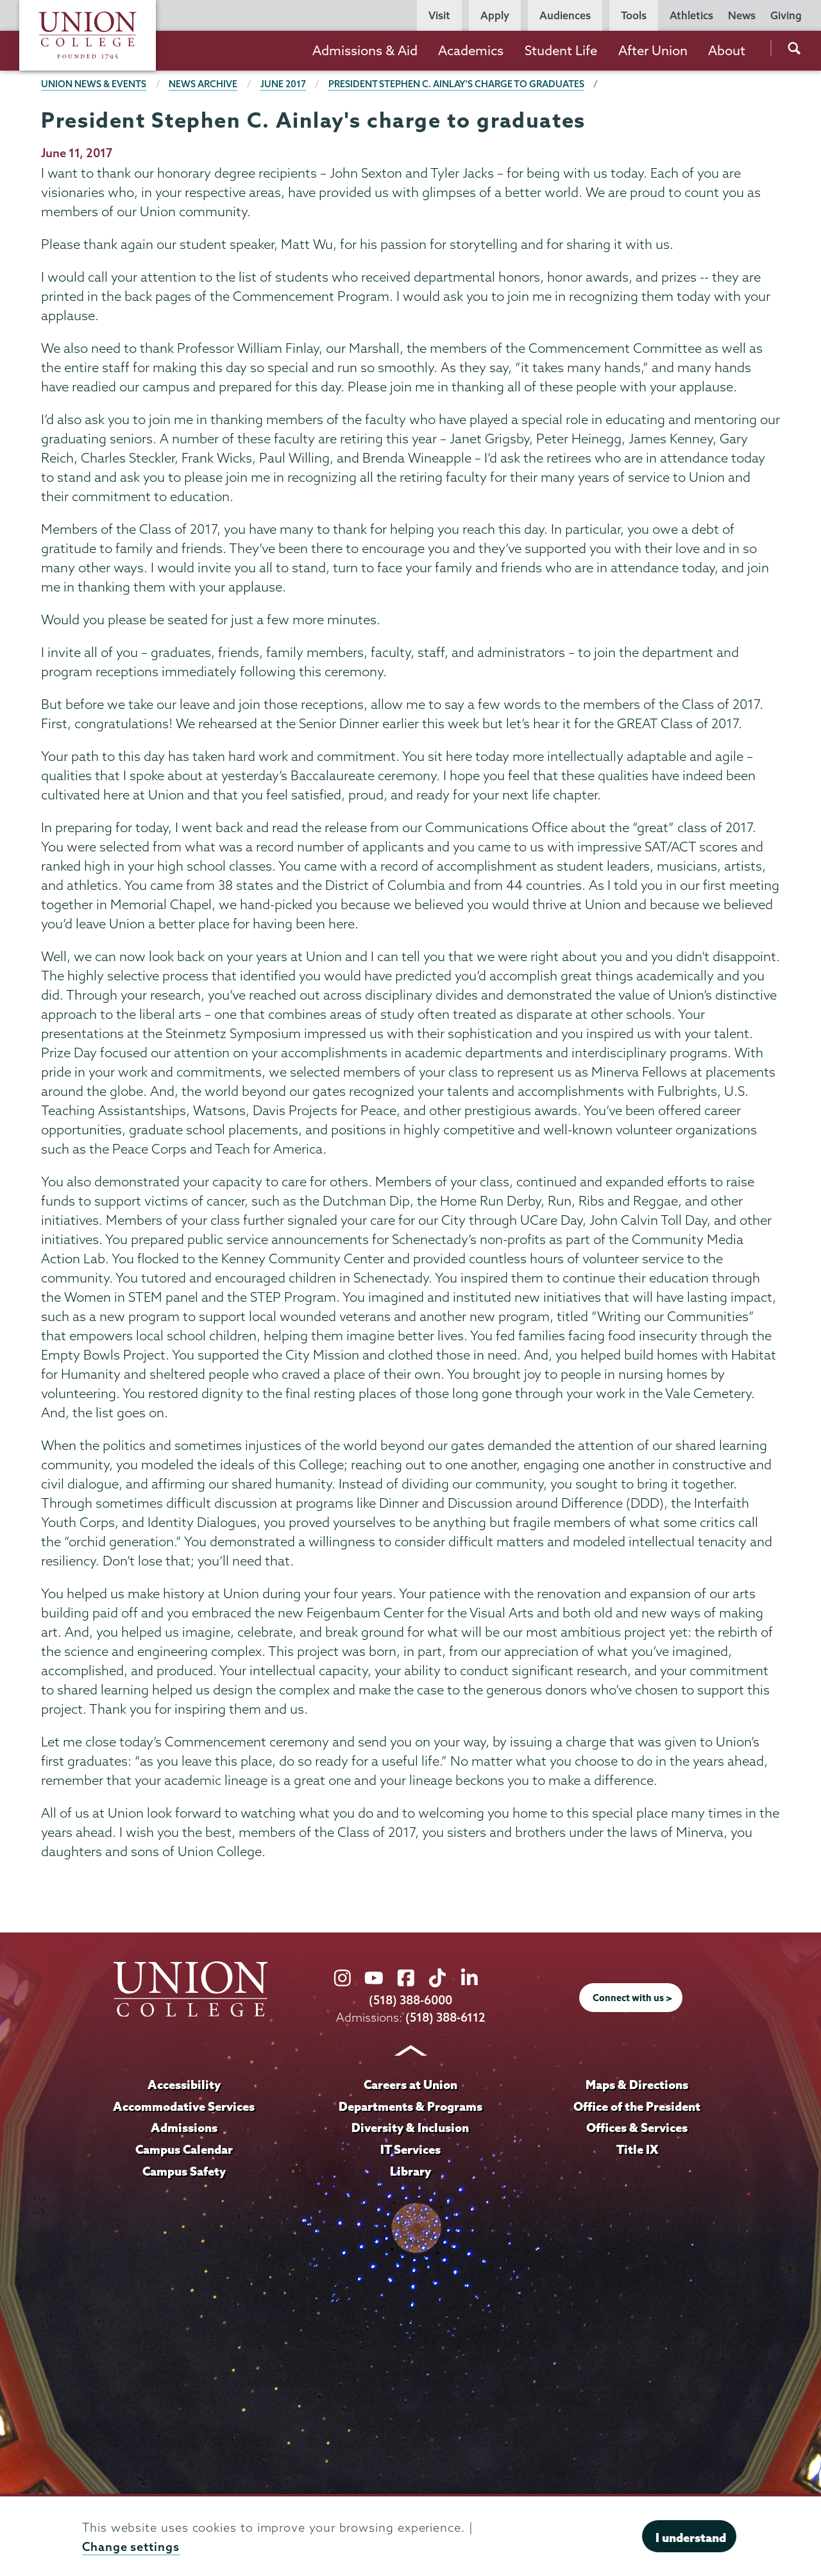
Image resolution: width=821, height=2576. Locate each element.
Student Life (561, 50)
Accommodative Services (184, 2106)
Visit (439, 15)
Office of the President (636, 2106)
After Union (653, 50)
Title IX (637, 2149)
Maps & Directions (637, 2084)
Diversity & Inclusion (410, 2127)
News (742, 15)
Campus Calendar (184, 2149)
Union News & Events (93, 84)
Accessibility (184, 2084)
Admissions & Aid (365, 50)
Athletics (691, 15)
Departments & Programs (410, 2106)
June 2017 (283, 84)
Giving (786, 15)
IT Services (410, 2149)
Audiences (565, 15)
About (726, 50)
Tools (634, 15)
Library (410, 2171)
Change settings (131, 2546)
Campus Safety (184, 2171)
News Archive (203, 84)
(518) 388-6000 (410, 2000)
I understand (691, 2537)
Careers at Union (410, 2084)
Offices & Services (637, 2127)
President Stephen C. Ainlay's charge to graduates (456, 84)
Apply (494, 15)
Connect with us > (632, 1998)
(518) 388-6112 (445, 2017)
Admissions (184, 2127)
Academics (471, 50)
